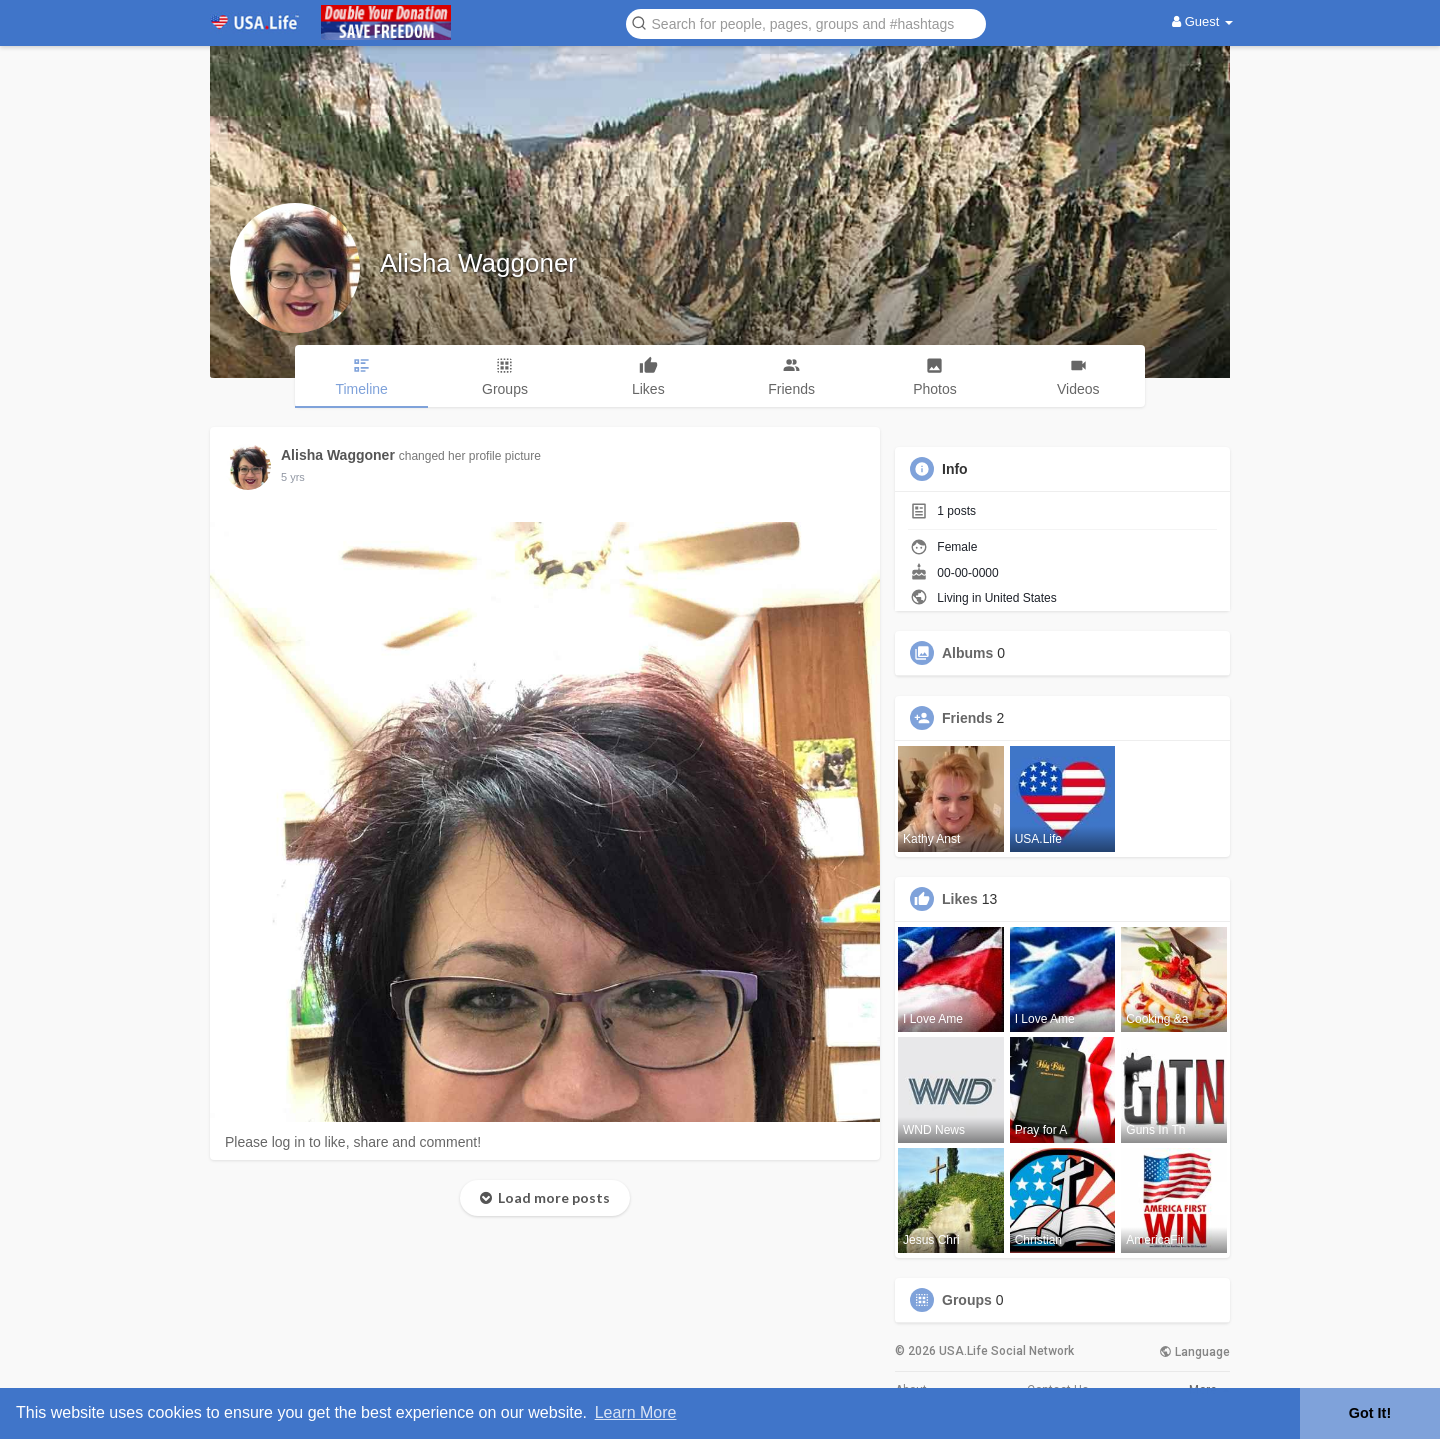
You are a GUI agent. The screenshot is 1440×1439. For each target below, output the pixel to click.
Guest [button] (1202, 21)
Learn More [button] (636, 1412)
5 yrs (293, 477)
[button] (806, 22)
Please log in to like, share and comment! (353, 1142)
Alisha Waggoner (478, 263)
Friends (967, 718)
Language (1194, 1352)
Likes (960, 899)
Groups (967, 1300)
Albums (967, 653)
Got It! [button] (1370, 1413)
